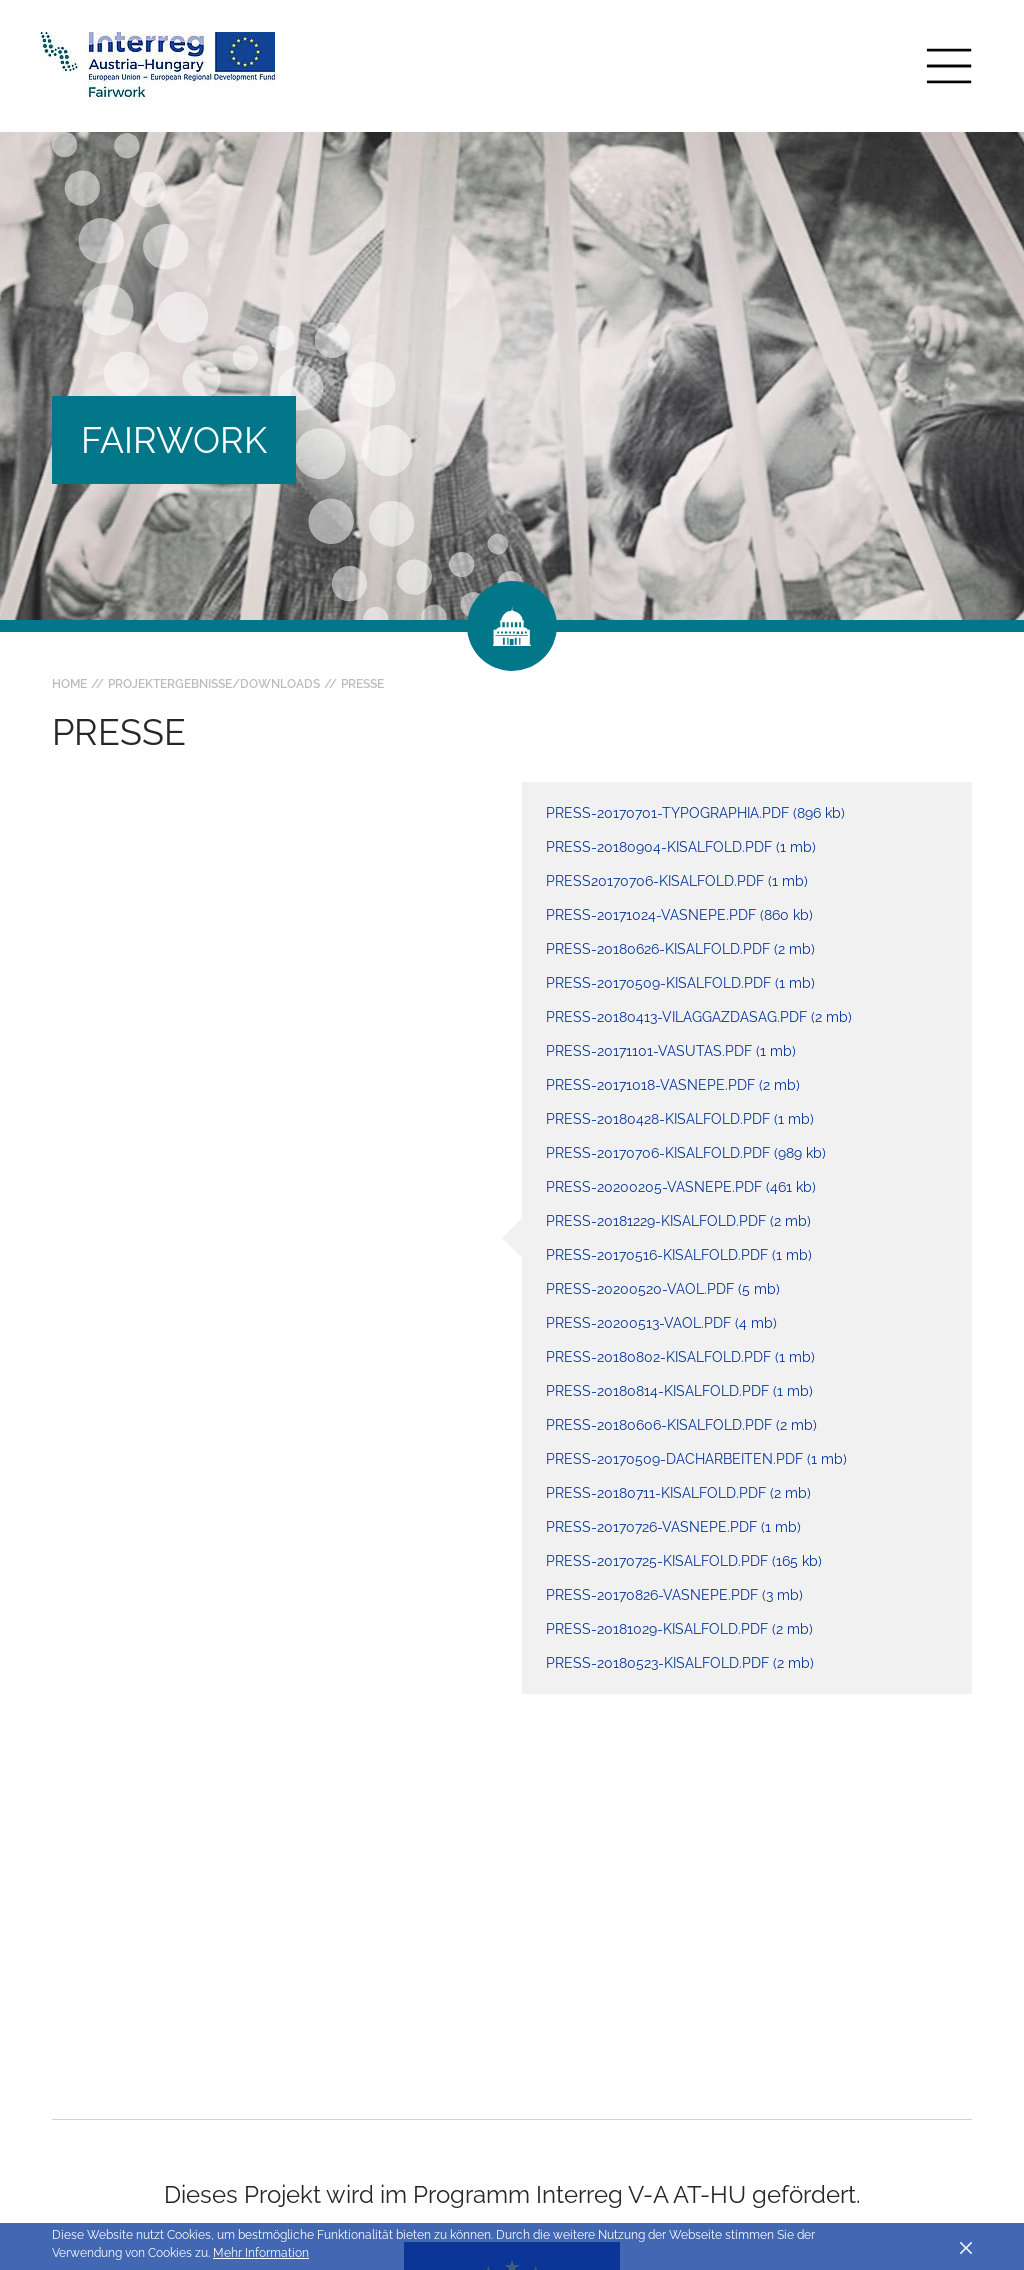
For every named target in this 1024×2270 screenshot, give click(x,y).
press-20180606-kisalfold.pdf (681, 1425)
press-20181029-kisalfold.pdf (679, 1629)
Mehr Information (261, 2253)
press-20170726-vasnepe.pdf (673, 1527)
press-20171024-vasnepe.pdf (679, 915)
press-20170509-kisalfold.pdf (680, 983)
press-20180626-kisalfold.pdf (680, 949)
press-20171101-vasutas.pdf (671, 1051)
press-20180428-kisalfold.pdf (680, 1119)
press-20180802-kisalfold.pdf (680, 1357)
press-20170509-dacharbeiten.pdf (696, 1459)
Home (69, 684)
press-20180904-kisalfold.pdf (681, 847)
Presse (362, 684)
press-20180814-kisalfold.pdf (679, 1391)
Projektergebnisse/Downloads (214, 684)
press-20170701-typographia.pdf (695, 813)
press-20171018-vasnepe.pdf (673, 1085)
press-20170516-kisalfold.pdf (679, 1255)
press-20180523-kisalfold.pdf (680, 1663)
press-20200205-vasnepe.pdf (681, 1187)
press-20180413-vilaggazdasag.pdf (699, 1017)
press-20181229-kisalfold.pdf (678, 1221)
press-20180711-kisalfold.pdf (678, 1493)
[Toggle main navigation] (949, 66)
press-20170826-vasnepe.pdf (674, 1595)
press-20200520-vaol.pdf (663, 1289)
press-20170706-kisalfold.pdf (686, 1153)
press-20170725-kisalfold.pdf (684, 1561)
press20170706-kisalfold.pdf (677, 881)
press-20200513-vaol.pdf (661, 1323)
